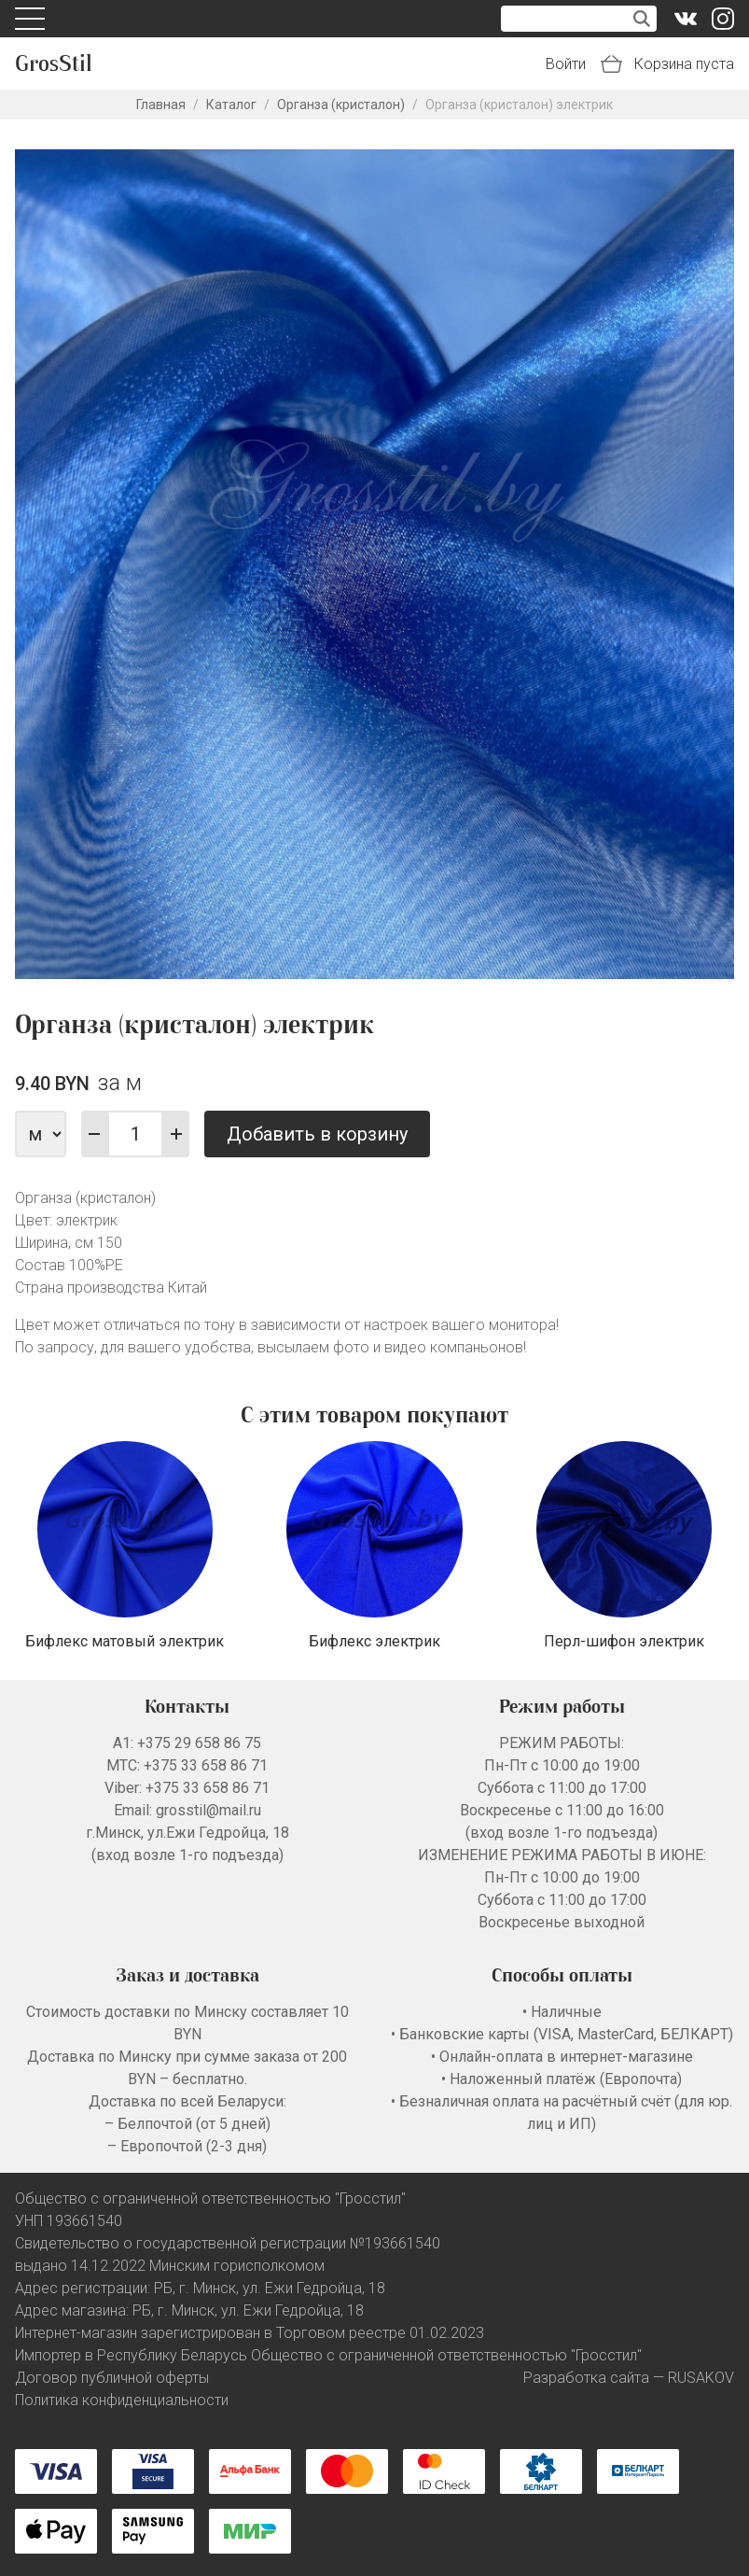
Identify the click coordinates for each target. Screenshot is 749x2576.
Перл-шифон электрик (624, 1641)
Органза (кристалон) (341, 104)
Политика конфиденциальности (122, 2400)
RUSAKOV (701, 2378)
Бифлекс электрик (374, 1641)
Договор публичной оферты (112, 2378)
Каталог (231, 104)
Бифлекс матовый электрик (124, 1641)
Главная (161, 104)
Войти (566, 64)
